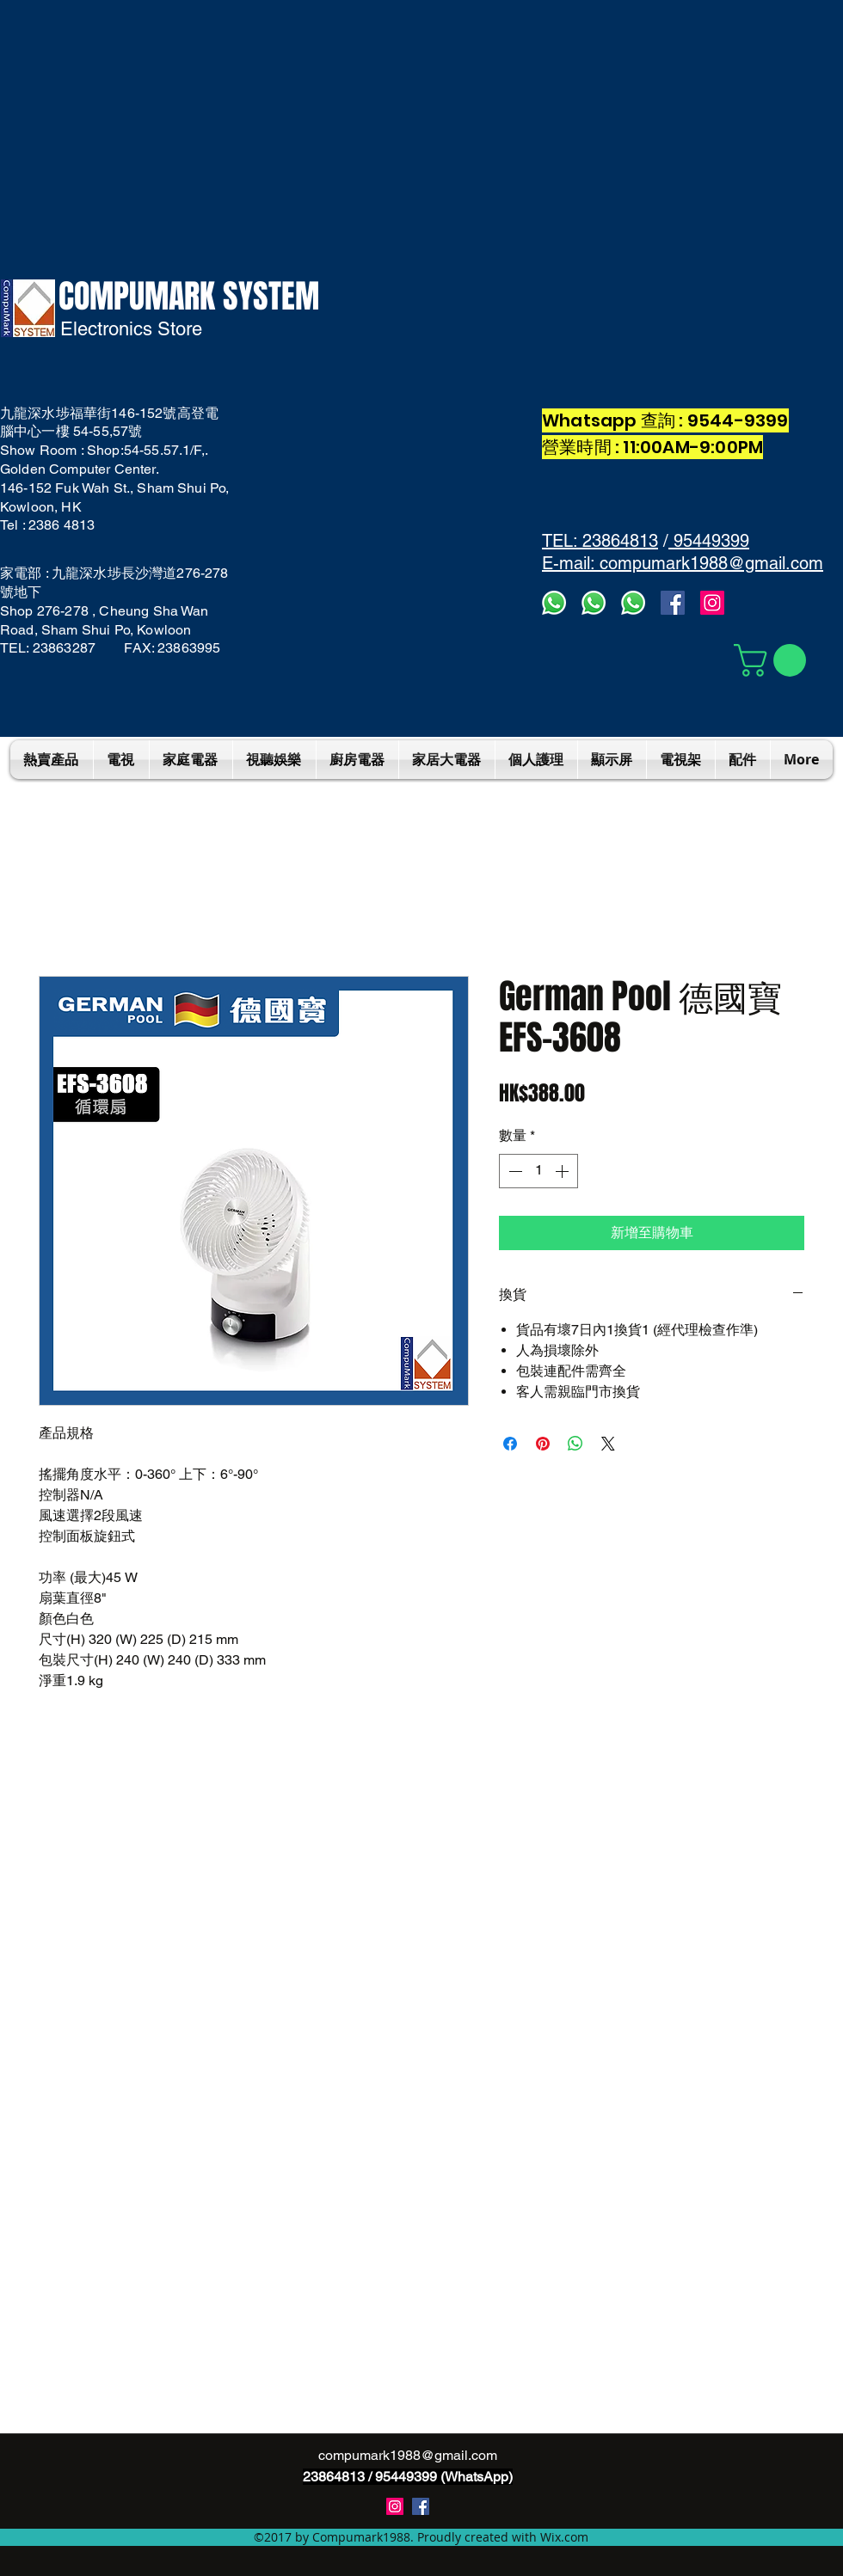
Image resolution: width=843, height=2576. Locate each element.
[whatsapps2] (593, 603)
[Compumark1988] (420, 2506)
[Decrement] (513, 1171)
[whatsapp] (633, 603)
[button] (774, 660)
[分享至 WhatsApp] (575, 1443)
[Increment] (563, 1171)
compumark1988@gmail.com (407, 2455)
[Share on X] (608, 1443)
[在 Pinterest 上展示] (542, 1443)
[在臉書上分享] (510, 1443)
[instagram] (394, 2506)
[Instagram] (712, 603)
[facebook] (673, 603)
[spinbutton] (538, 1171)
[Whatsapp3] (554, 603)
